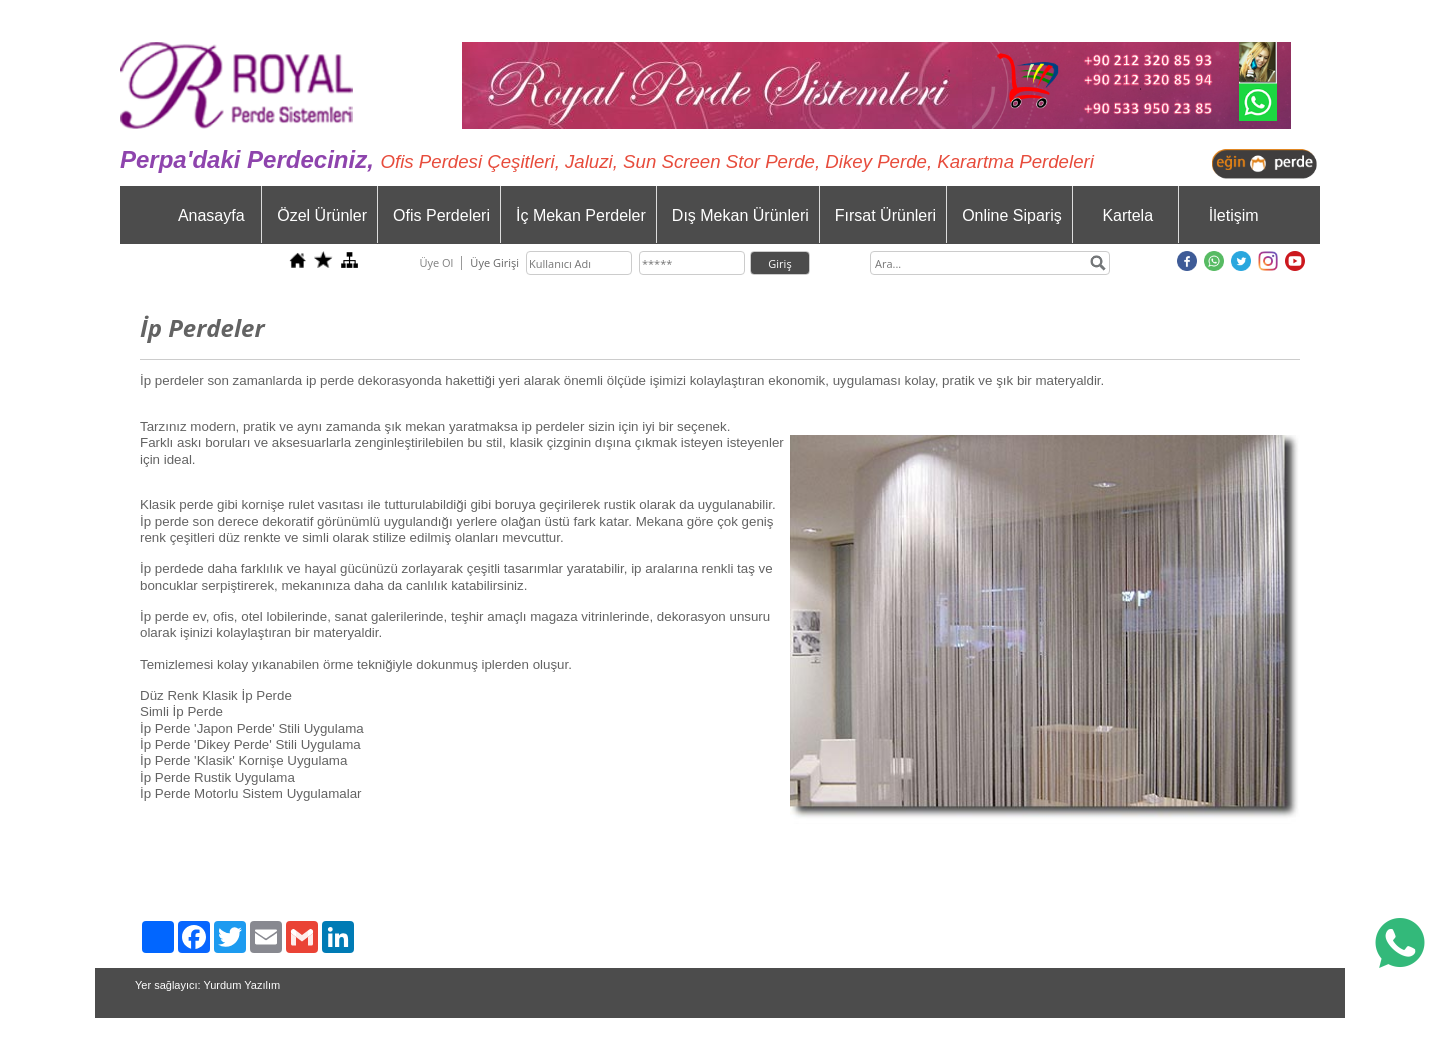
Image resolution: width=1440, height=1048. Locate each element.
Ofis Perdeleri (441, 215)
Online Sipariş (1012, 215)
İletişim (1234, 215)
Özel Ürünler (322, 215)
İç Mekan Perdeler (581, 215)
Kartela (1127, 215)
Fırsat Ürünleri (885, 215)
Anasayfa (211, 215)
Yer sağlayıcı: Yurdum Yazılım (207, 985)
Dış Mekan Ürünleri (740, 215)
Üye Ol (436, 262)
